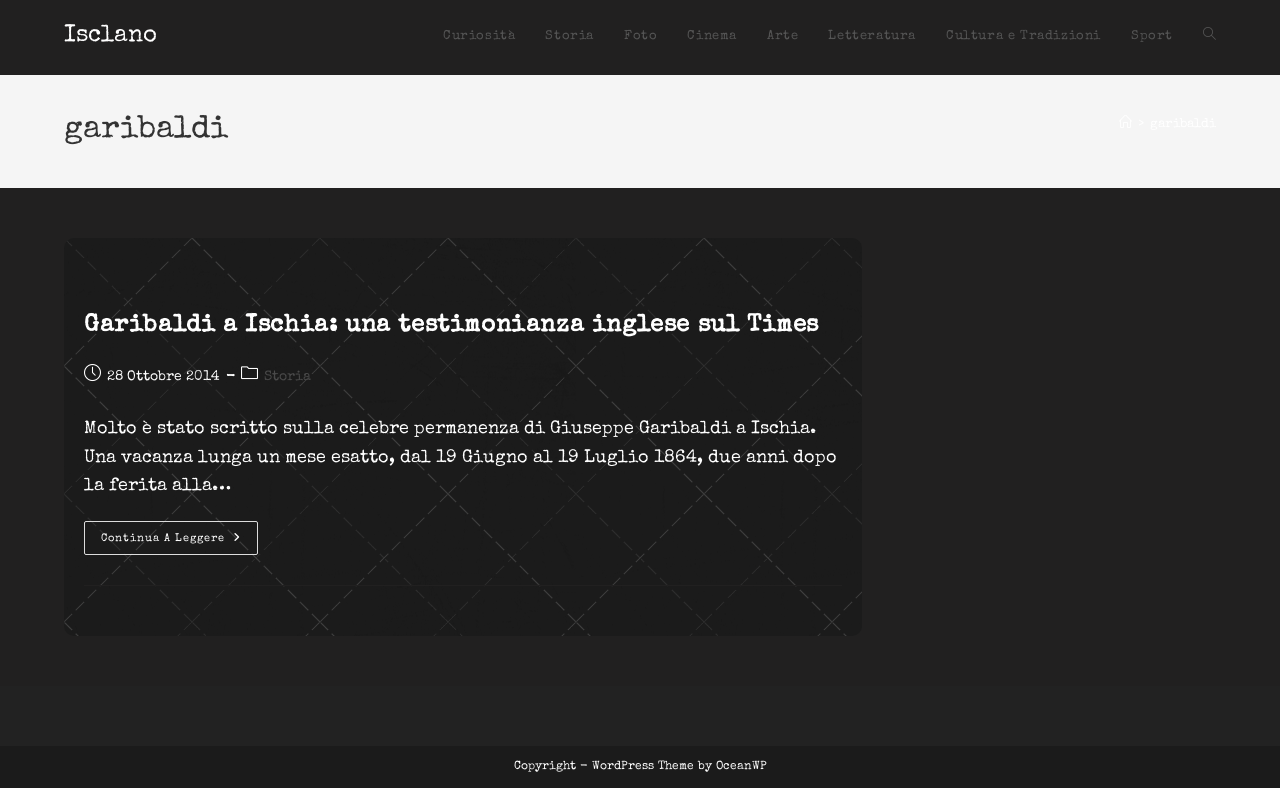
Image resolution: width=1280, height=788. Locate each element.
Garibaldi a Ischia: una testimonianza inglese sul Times (451, 326)
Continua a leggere (179, 543)
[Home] (1125, 124)
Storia (287, 377)
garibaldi (1183, 124)
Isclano (110, 36)
